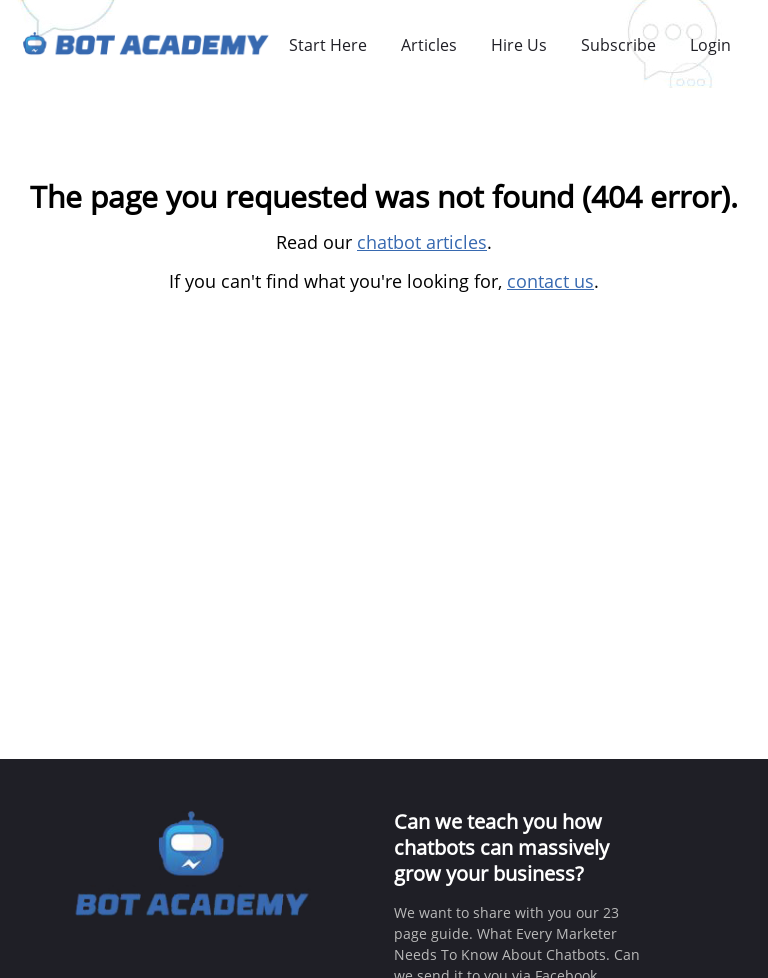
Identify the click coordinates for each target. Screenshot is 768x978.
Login (710, 45)
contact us (550, 281)
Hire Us (519, 45)
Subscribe (618, 45)
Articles (429, 45)
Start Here (328, 45)
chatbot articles (422, 242)
